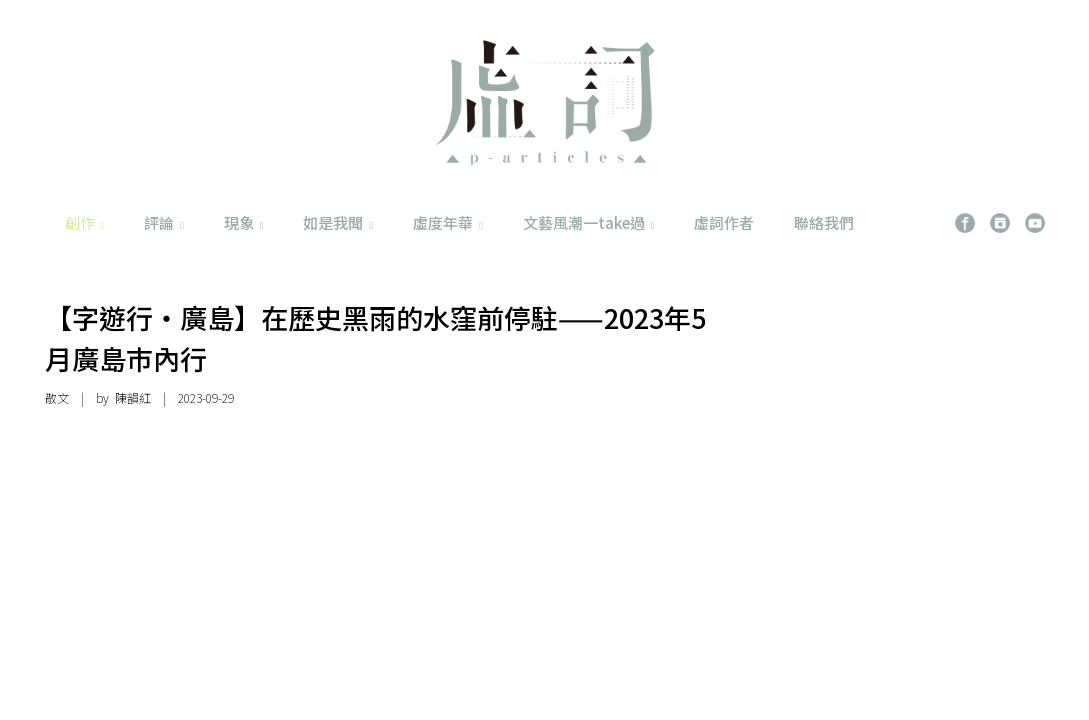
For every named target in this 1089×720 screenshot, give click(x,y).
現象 (244, 222)
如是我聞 (338, 222)
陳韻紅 (133, 397)
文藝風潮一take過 (589, 222)
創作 (85, 222)
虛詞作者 (724, 222)
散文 (57, 397)
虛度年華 (448, 222)
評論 (164, 222)
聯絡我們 (824, 222)
